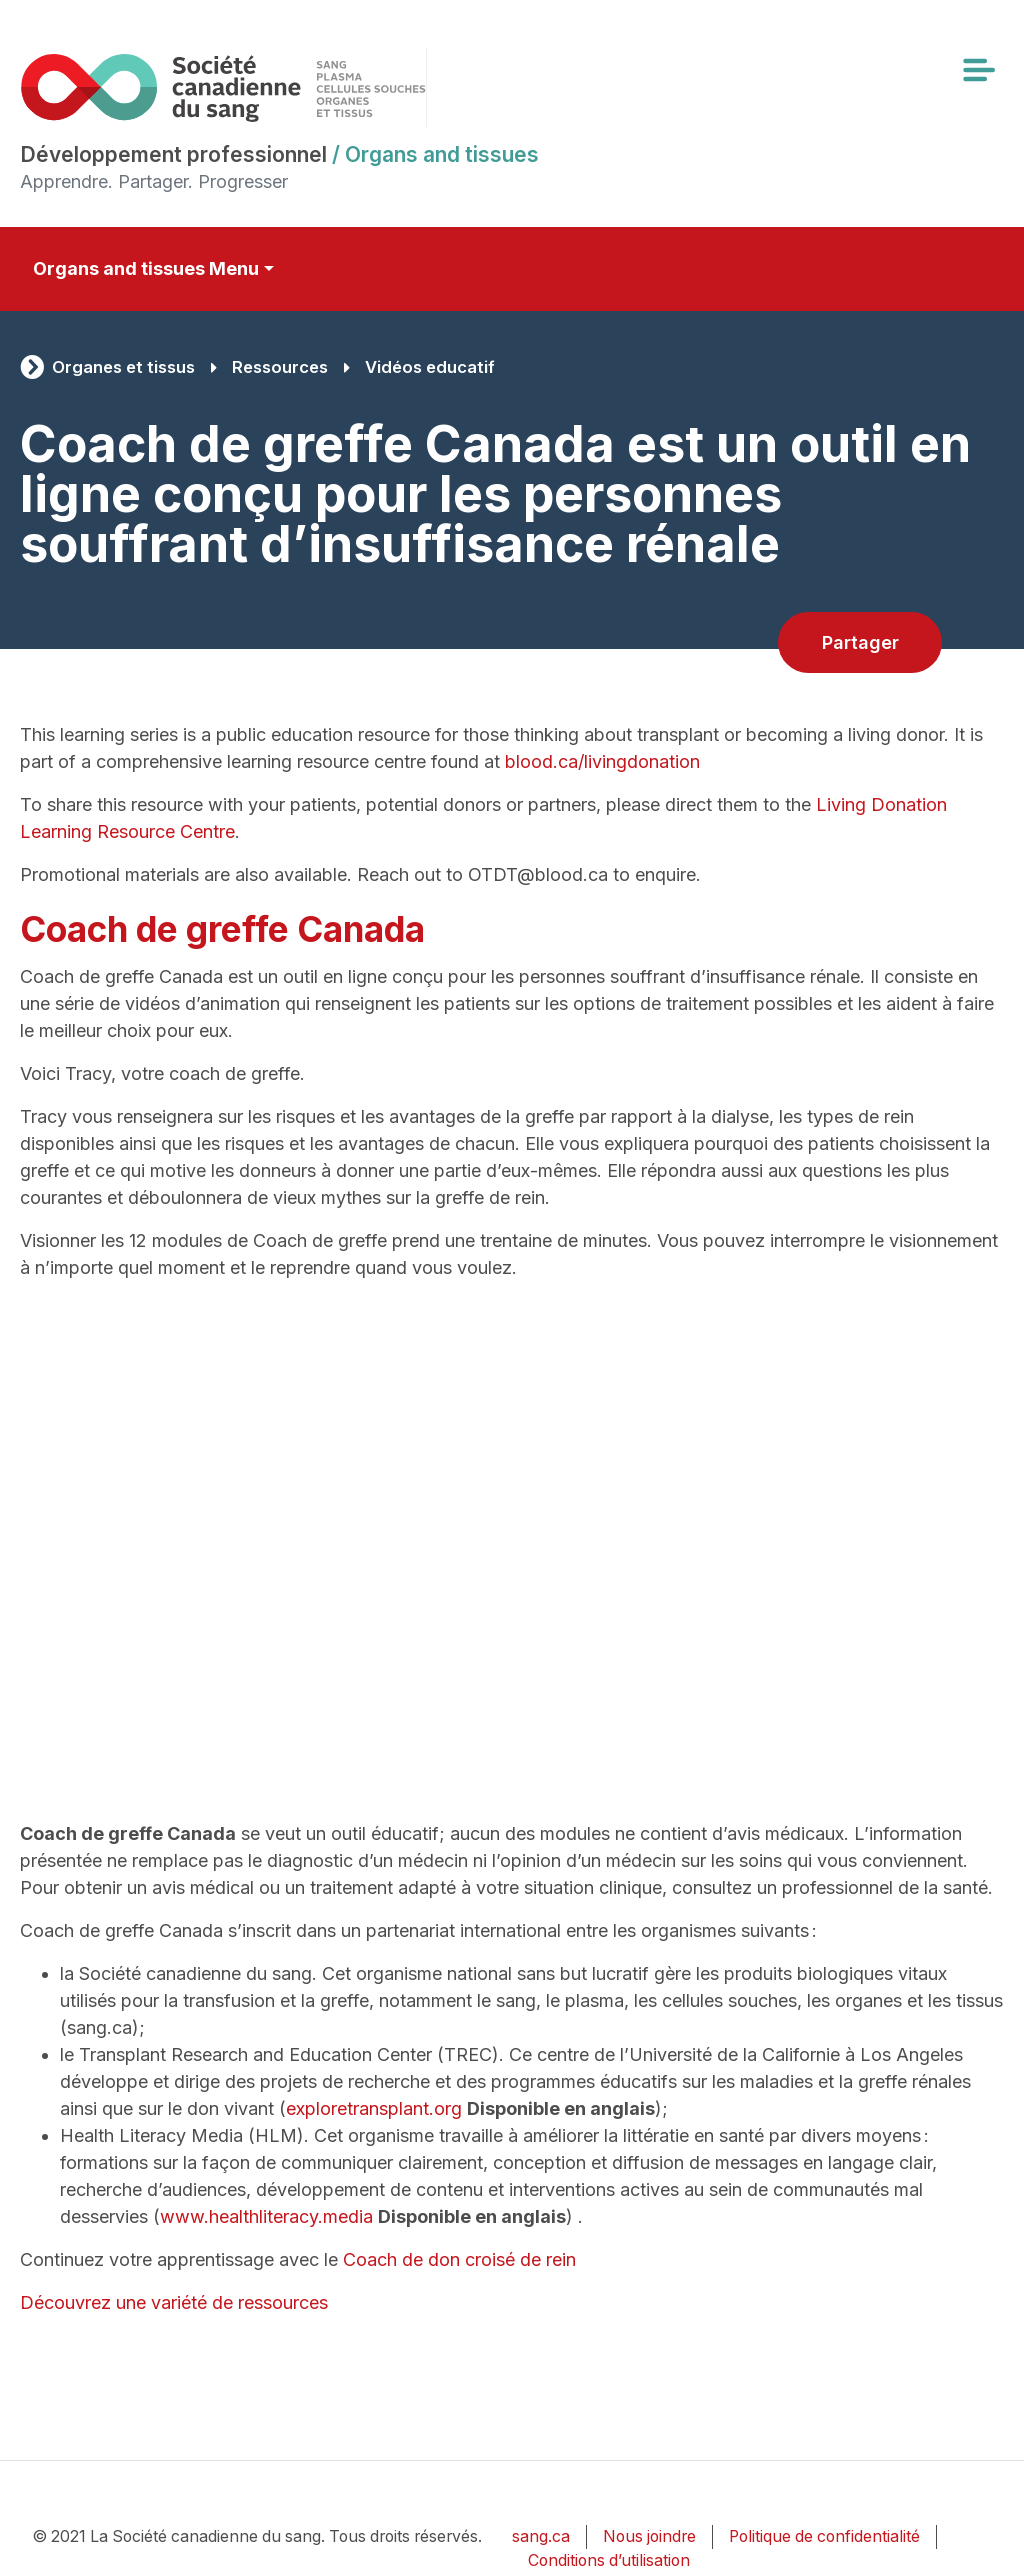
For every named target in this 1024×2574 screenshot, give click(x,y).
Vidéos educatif (430, 367)
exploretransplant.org (374, 2108)
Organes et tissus (123, 367)
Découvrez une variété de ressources (174, 2302)
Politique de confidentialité (824, 2536)
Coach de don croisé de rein (459, 2259)
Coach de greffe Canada (222, 929)
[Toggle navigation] (978, 70)
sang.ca (541, 2536)
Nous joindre (649, 2536)
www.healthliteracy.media (266, 2216)
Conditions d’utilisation (609, 2560)
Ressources (280, 367)
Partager (860, 642)
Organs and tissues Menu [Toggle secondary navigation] (146, 268)
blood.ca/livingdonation (602, 761)
